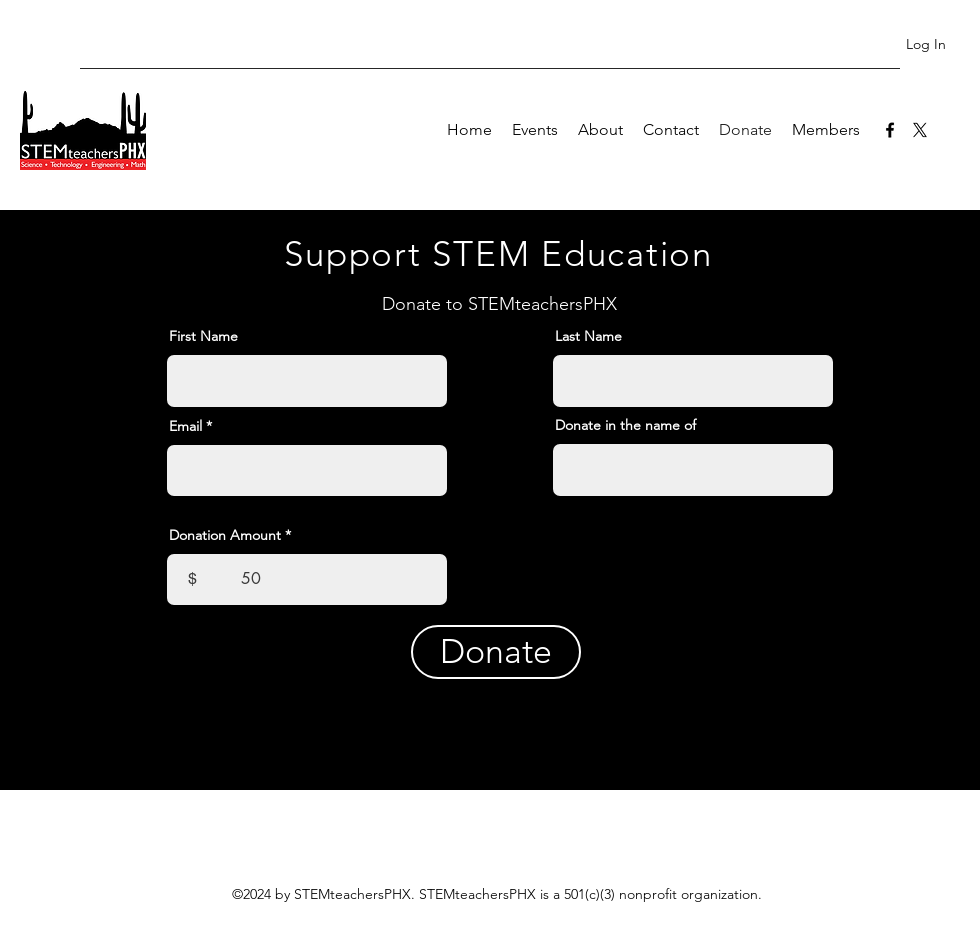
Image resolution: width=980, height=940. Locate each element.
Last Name (588, 336)
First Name (203, 336)
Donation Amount (225, 535)
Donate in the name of (625, 425)
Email (185, 426)
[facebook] (890, 130)
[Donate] (496, 652)
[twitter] (920, 130)
